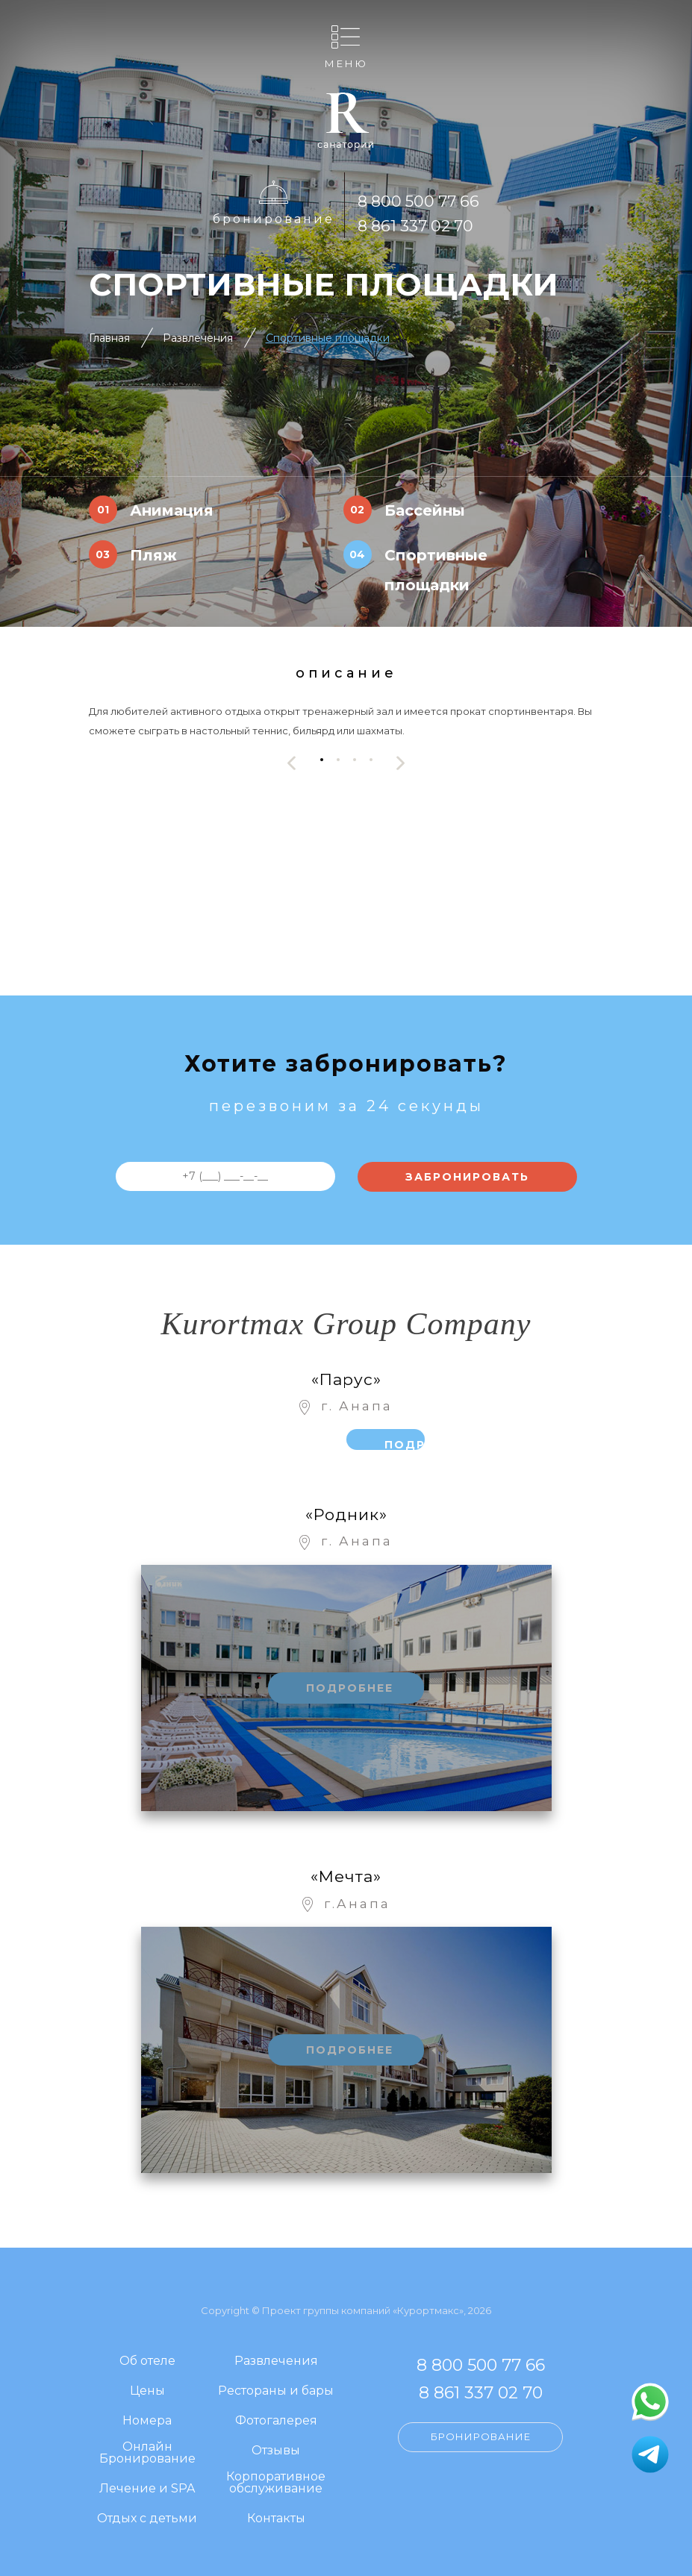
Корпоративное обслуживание (275, 2483)
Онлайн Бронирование (147, 2453)
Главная (109, 338)
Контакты (276, 2519)
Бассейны (424, 510)
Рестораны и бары (276, 2391)
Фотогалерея (276, 2421)
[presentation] (291, 763)
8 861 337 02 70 (415, 225)
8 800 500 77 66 (418, 201)
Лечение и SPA (147, 2489)
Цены (147, 2391)
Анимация (171, 510)
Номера (147, 2421)
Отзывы (276, 2451)
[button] (322, 759)
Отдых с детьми (147, 2519)
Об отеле (147, 2361)
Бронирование (273, 219)
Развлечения (198, 338)
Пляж (153, 555)
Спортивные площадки (328, 338)
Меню (346, 63)
